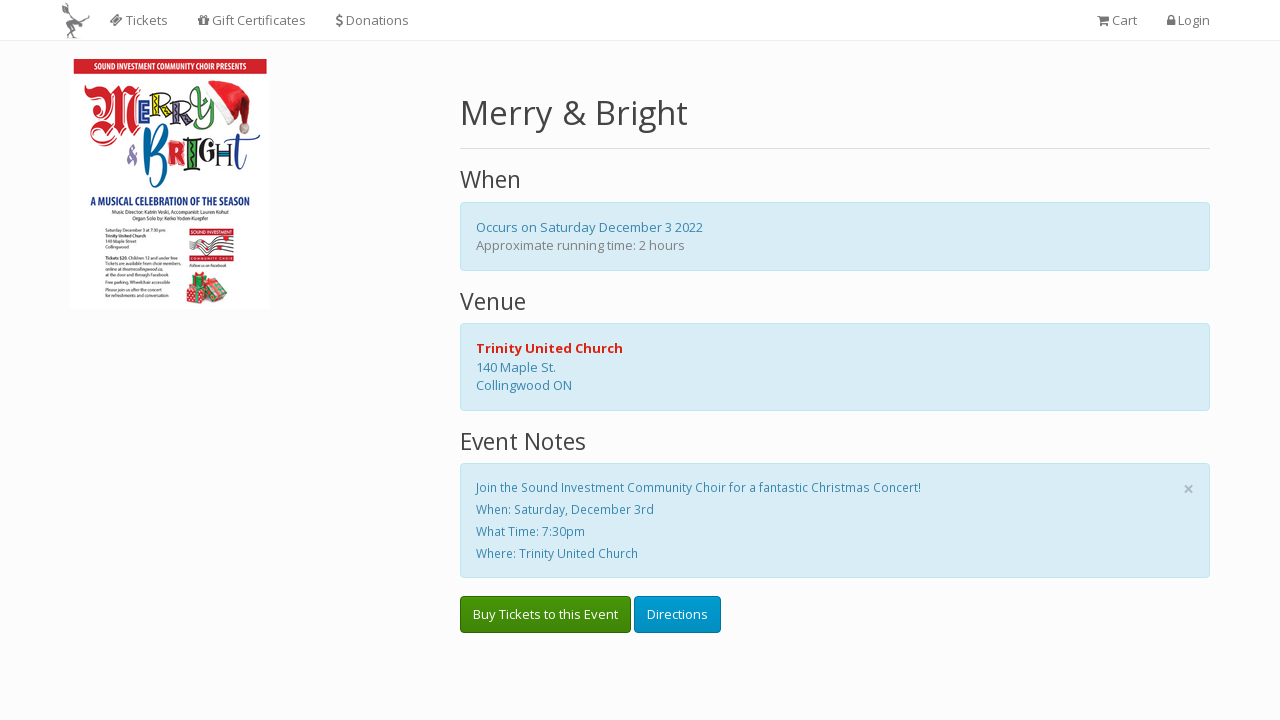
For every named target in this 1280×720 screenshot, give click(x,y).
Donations (372, 20)
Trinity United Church (549, 348)
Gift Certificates (252, 20)
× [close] (1188, 489)
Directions (677, 614)
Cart (1117, 20)
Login (1188, 20)
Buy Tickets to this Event (545, 614)
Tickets (139, 20)
